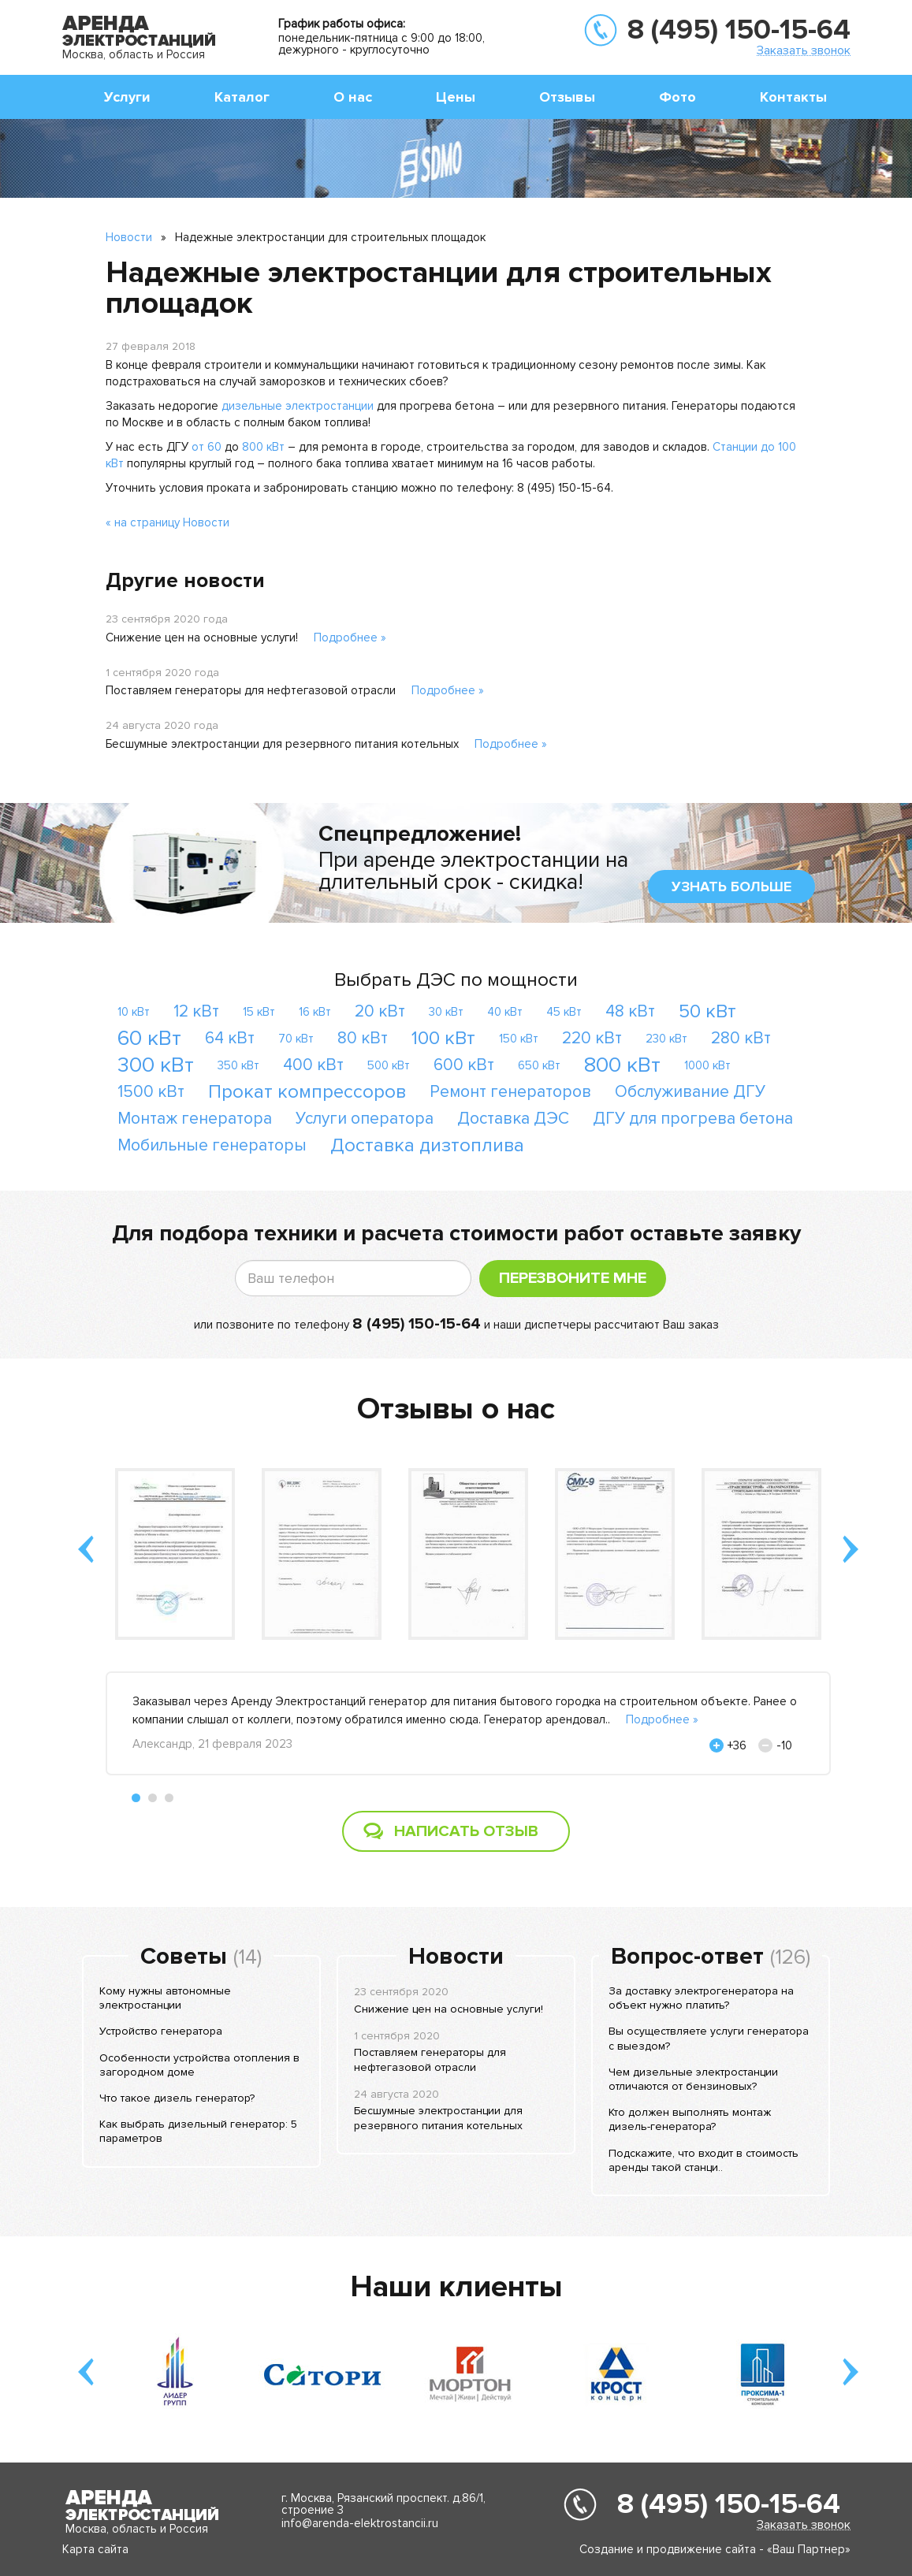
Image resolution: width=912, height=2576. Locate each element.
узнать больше (731, 886)
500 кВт (388, 1065)
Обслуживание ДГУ (690, 1092)
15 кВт (259, 1012)
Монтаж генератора (194, 1118)
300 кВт (155, 1065)
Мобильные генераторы (212, 1145)
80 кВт (362, 1038)
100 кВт (443, 1038)
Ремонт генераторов (510, 1092)
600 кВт (464, 1065)
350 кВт (238, 1065)
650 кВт (539, 1065)
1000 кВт (707, 1065)
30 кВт (446, 1012)
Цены (455, 97)
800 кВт (263, 447)
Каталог (242, 97)
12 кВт (196, 1011)
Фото (677, 97)
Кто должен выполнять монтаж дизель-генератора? (690, 2119)
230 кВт (666, 1039)
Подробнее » (350, 637)
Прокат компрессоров (307, 1091)
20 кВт (380, 1011)
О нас (352, 97)
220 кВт (592, 1038)
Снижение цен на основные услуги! (202, 637)
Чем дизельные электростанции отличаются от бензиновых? (693, 2079)
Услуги (127, 97)
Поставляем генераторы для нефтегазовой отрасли (251, 690)
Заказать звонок (804, 50)
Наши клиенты (456, 2287)
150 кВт (518, 1039)
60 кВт (149, 1038)
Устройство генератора (160, 2031)
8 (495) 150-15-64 (739, 30)
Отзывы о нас (456, 1409)
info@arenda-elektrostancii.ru (359, 2523)
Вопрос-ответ (687, 1956)
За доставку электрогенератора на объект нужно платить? (701, 1998)
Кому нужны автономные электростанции (165, 1998)
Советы (183, 1956)
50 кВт (707, 1011)
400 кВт (313, 1065)
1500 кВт (150, 1092)
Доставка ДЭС (513, 1118)
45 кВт (564, 1012)
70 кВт (296, 1039)
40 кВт (505, 1012)
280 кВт (741, 1038)
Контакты (793, 97)
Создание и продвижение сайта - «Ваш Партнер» (715, 2549)
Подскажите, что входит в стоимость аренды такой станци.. (703, 2160)
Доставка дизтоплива (427, 1145)
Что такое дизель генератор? (177, 2098)
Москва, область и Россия (133, 54)
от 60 (206, 447)
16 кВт (315, 1012)
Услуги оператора (365, 1118)
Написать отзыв (466, 1831)
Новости (129, 237)
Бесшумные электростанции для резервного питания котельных (282, 744)
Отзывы (567, 97)
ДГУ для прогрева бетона (693, 1118)
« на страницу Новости (167, 522)
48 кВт (630, 1011)
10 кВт (133, 1012)
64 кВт (230, 1038)
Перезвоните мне (572, 1278)
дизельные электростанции (297, 406)
